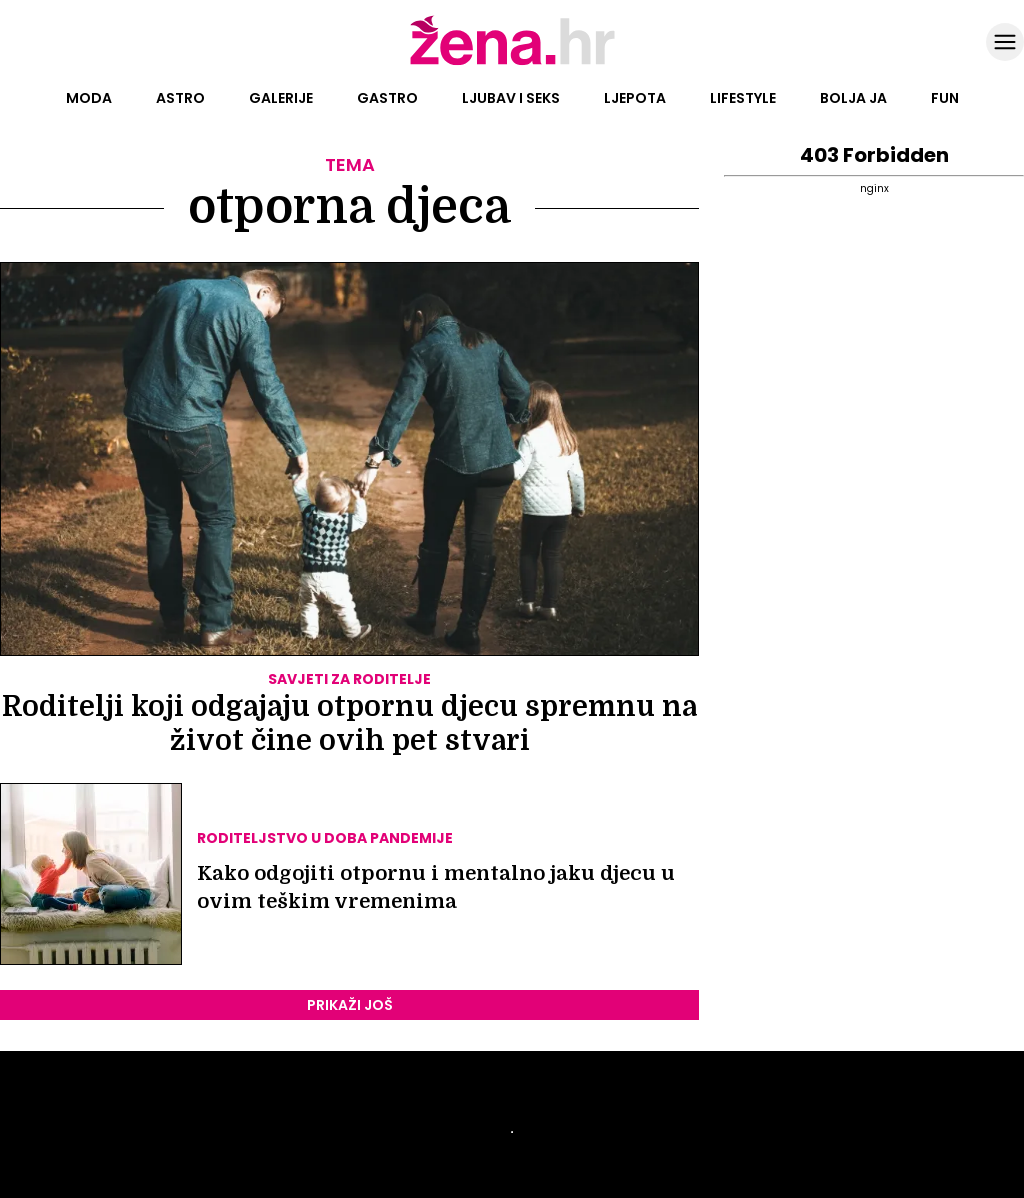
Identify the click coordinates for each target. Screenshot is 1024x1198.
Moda (89, 98)
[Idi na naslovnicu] (512, 63)
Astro (180, 98)
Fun (945, 98)
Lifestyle (743, 98)
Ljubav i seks (511, 98)
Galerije (281, 98)
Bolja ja (853, 98)
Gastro (387, 98)
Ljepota (635, 98)
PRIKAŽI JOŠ (350, 1005)
